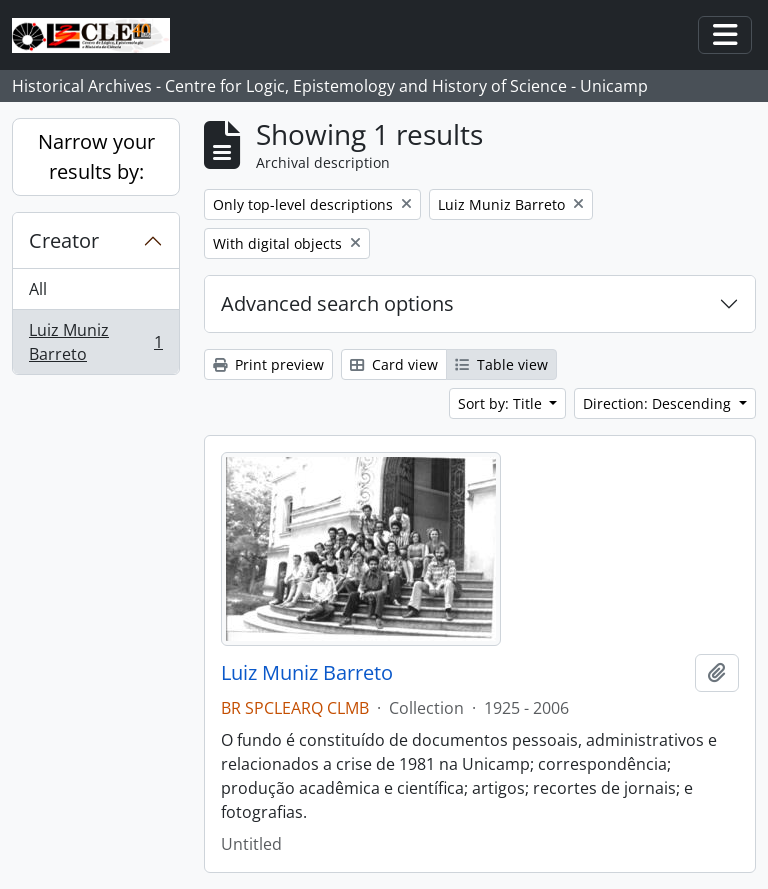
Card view (394, 364)
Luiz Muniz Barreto (95, 342)
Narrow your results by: (96, 156)
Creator (64, 240)
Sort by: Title (502, 403)
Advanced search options (337, 303)
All (38, 289)
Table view (501, 364)
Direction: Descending (659, 403)
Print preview (268, 364)
